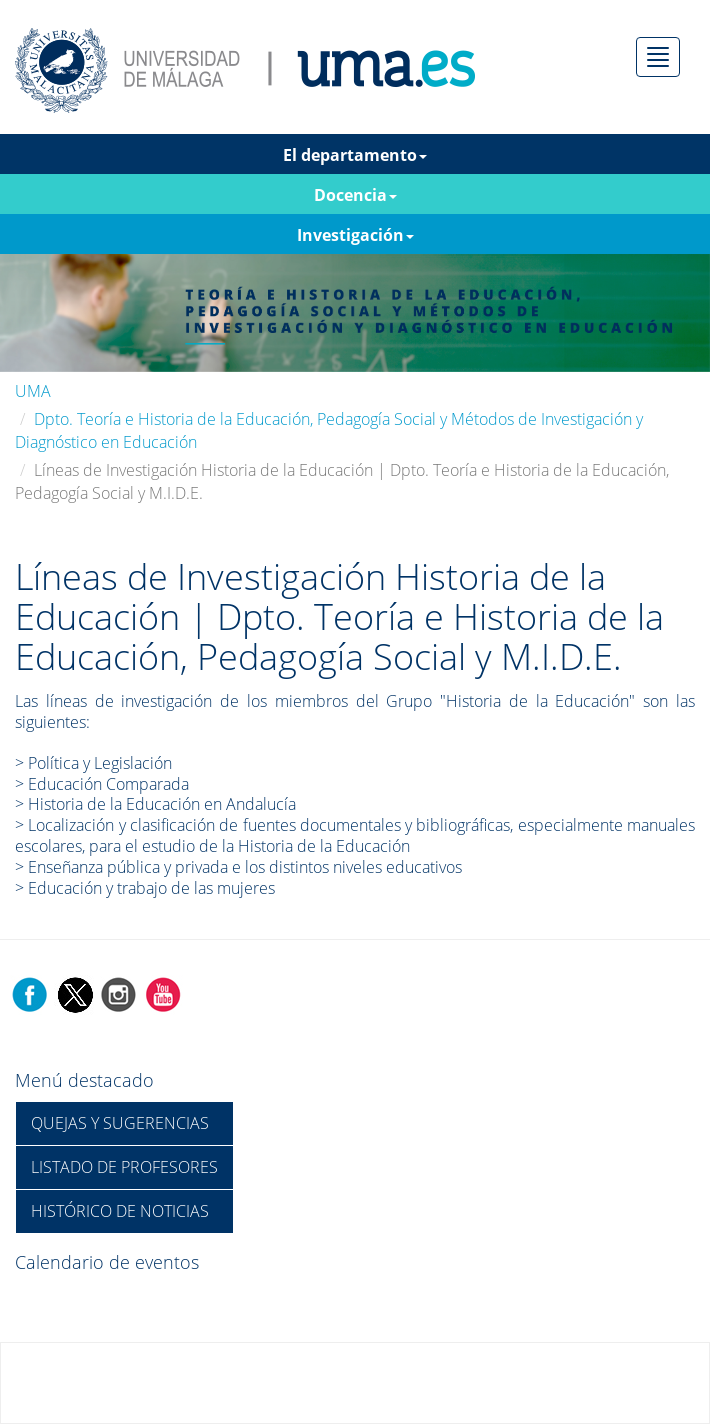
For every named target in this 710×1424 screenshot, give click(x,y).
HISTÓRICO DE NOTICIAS (120, 1211)
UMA (33, 391)
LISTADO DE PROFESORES (124, 1167)
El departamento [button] (355, 155)
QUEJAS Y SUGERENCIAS (120, 1123)
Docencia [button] (355, 195)
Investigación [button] (355, 235)
